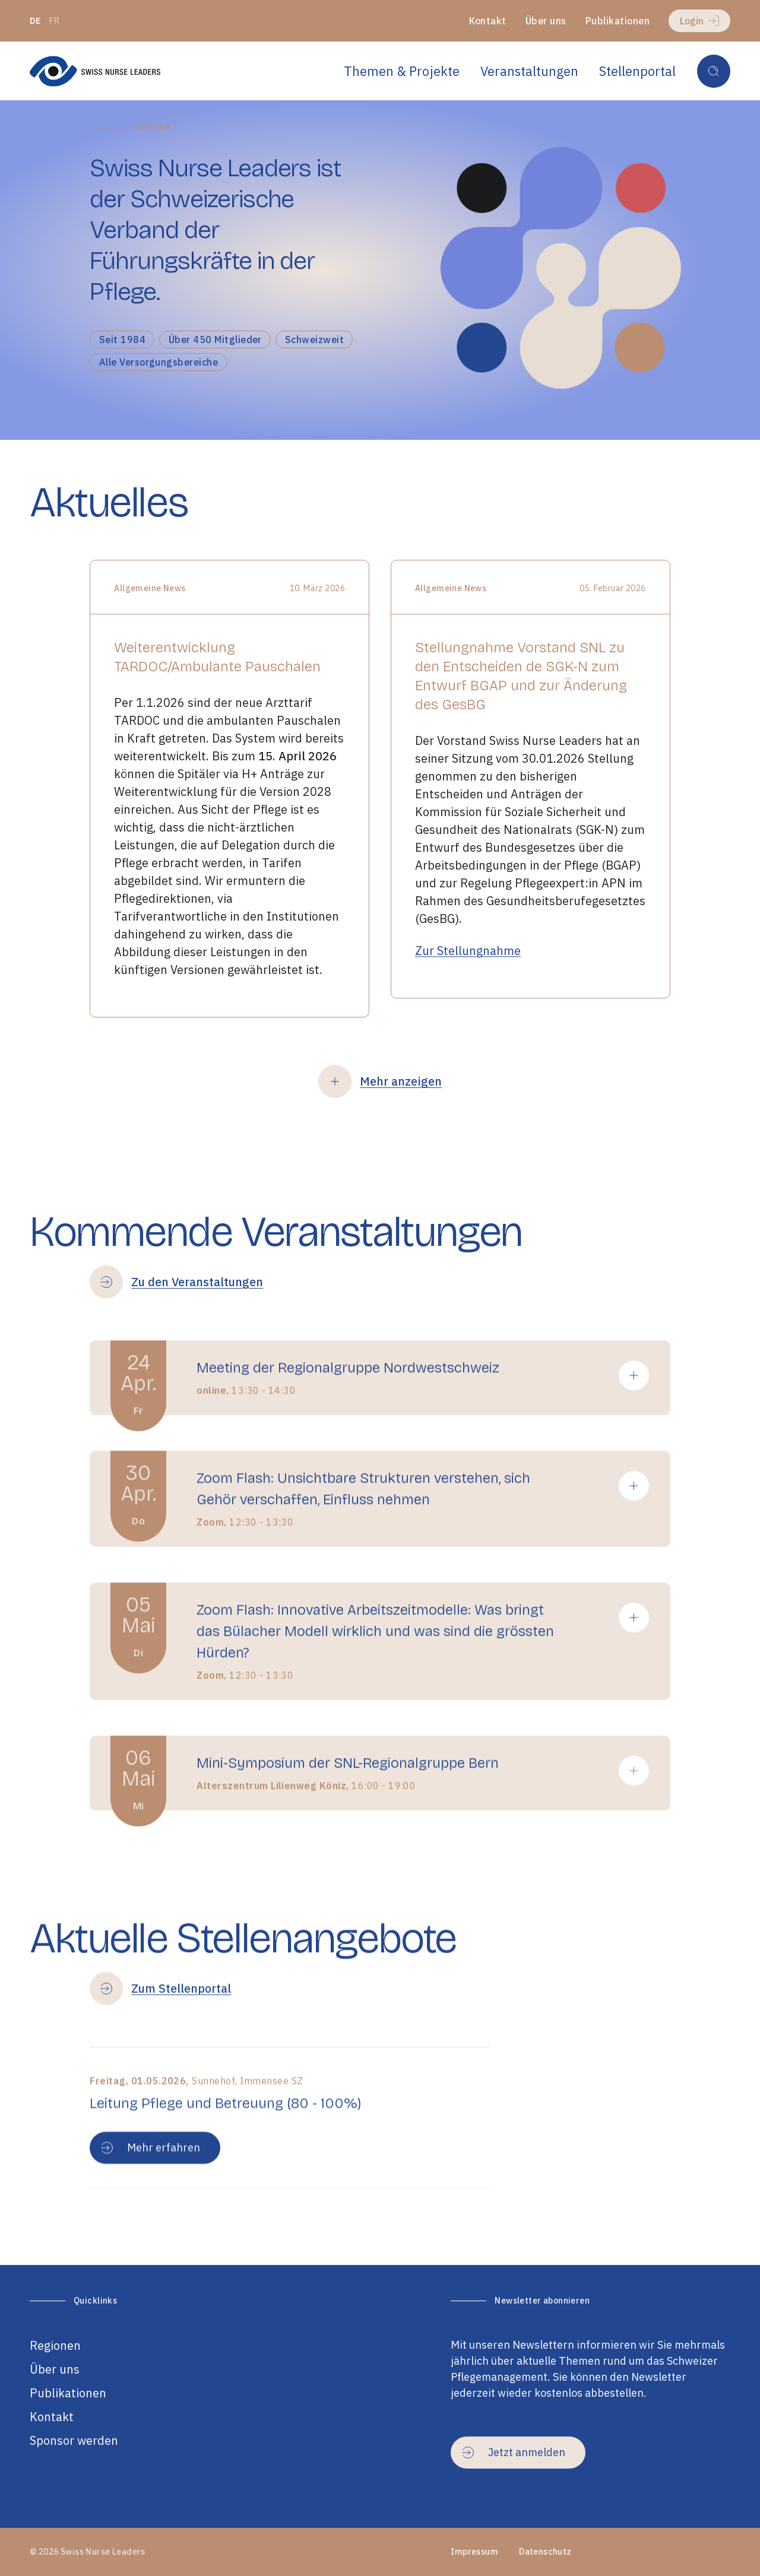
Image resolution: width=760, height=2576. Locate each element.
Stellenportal (637, 71)
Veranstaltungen (529, 71)
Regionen (55, 2345)
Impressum (474, 2551)
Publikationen (617, 21)
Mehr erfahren (150, 2212)
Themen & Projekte (402, 71)
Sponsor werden (74, 2440)
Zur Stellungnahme (468, 983)
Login (699, 21)
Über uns (545, 21)
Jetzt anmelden (513, 2452)
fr (54, 20)
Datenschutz (545, 2551)
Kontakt (487, 21)
